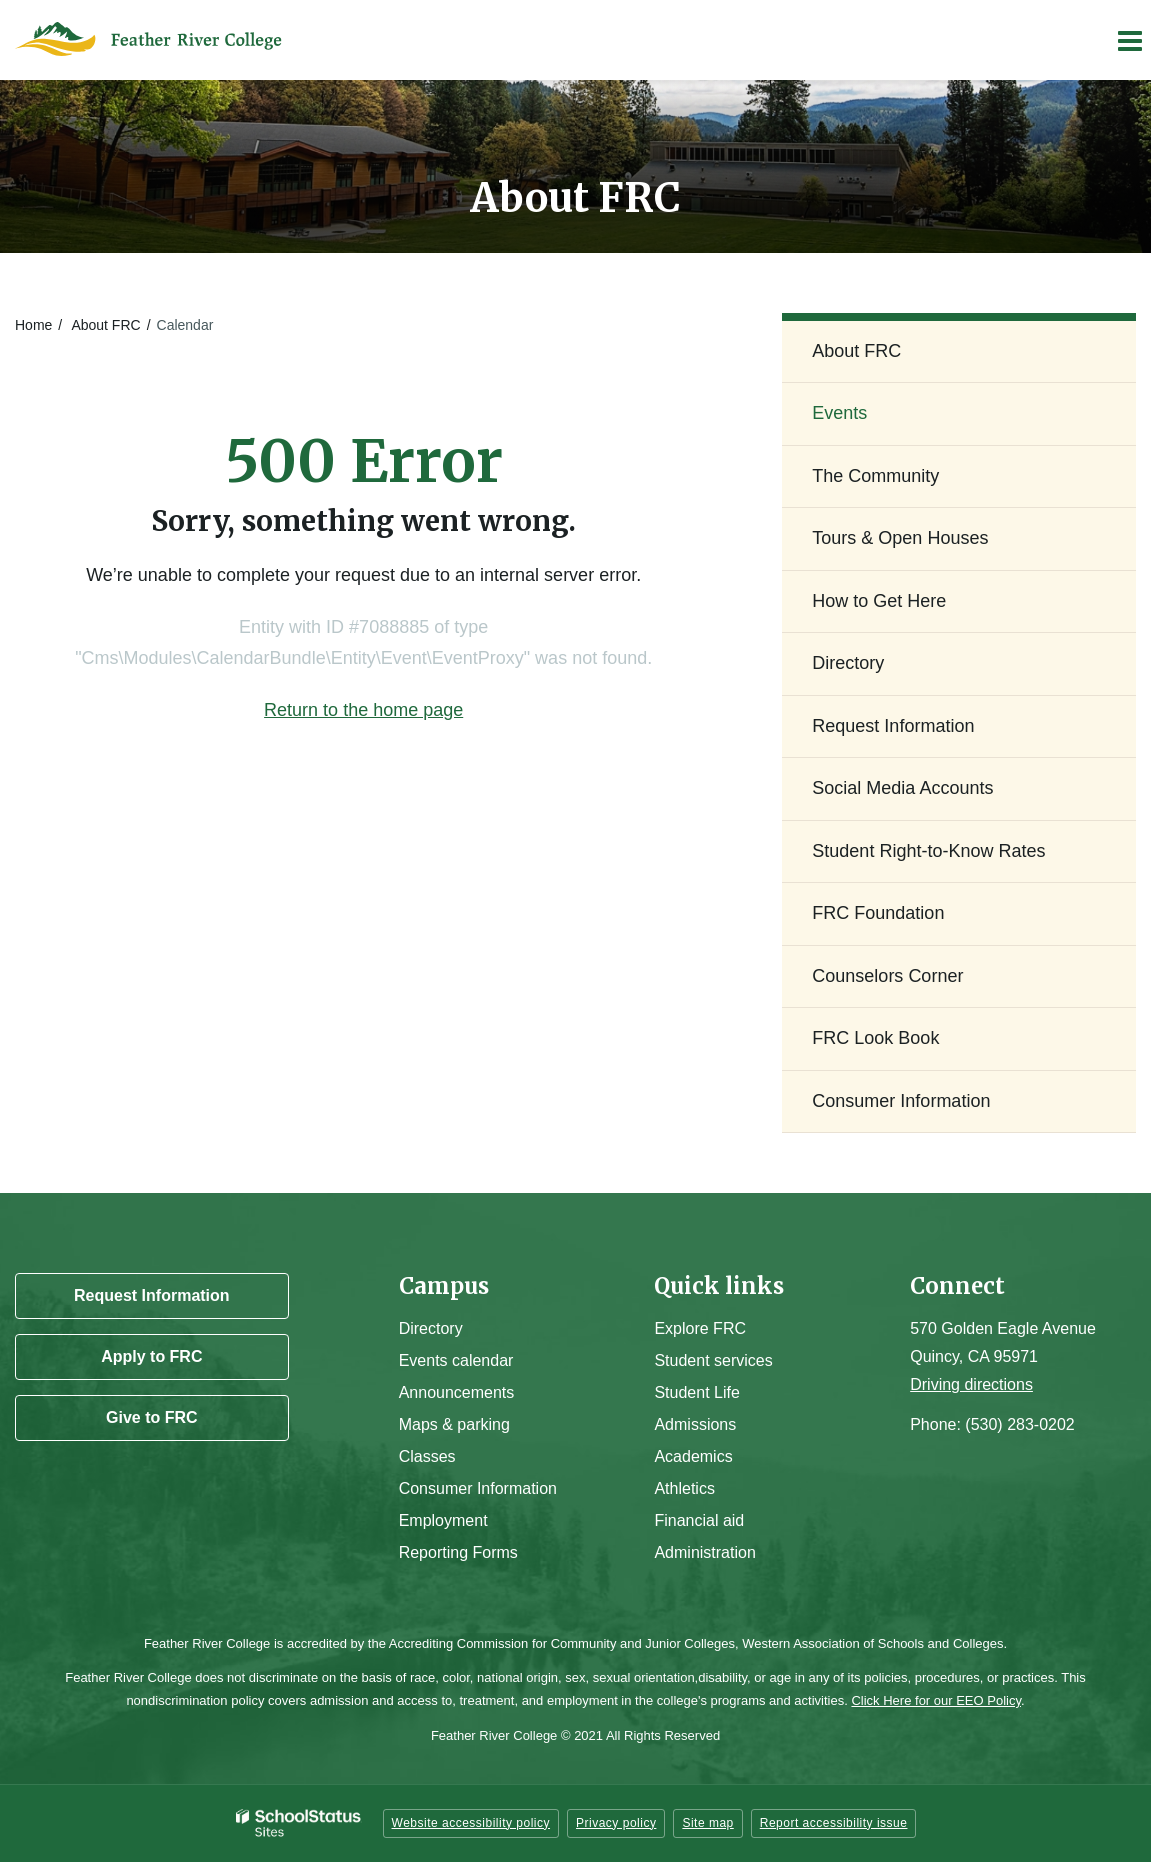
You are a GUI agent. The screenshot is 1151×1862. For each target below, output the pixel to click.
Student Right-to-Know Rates (928, 851)
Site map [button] (707, 1823)
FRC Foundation (878, 913)
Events (839, 413)
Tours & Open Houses (900, 538)
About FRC (105, 325)
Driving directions (971, 1384)
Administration (704, 1552)
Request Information (893, 726)
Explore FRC (700, 1328)
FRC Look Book (875, 1038)
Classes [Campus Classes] (427, 1456)
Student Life (696, 1392)
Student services (713, 1360)
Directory (848, 663)
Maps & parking (454, 1424)
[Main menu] (1129, 40)
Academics (693, 1456)
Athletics (684, 1488)
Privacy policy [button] (616, 1823)
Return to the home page (363, 710)
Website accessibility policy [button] (471, 1823)
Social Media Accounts (902, 788)
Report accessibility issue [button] (834, 1823)
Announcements (457, 1392)
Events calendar (456, 1360)
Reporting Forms (458, 1552)
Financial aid (699, 1520)
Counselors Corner (887, 976)
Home (33, 325)
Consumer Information (901, 1101)
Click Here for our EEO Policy (936, 1700)
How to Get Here (879, 601)
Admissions (695, 1424)
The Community (875, 476)
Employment (443, 1520)
